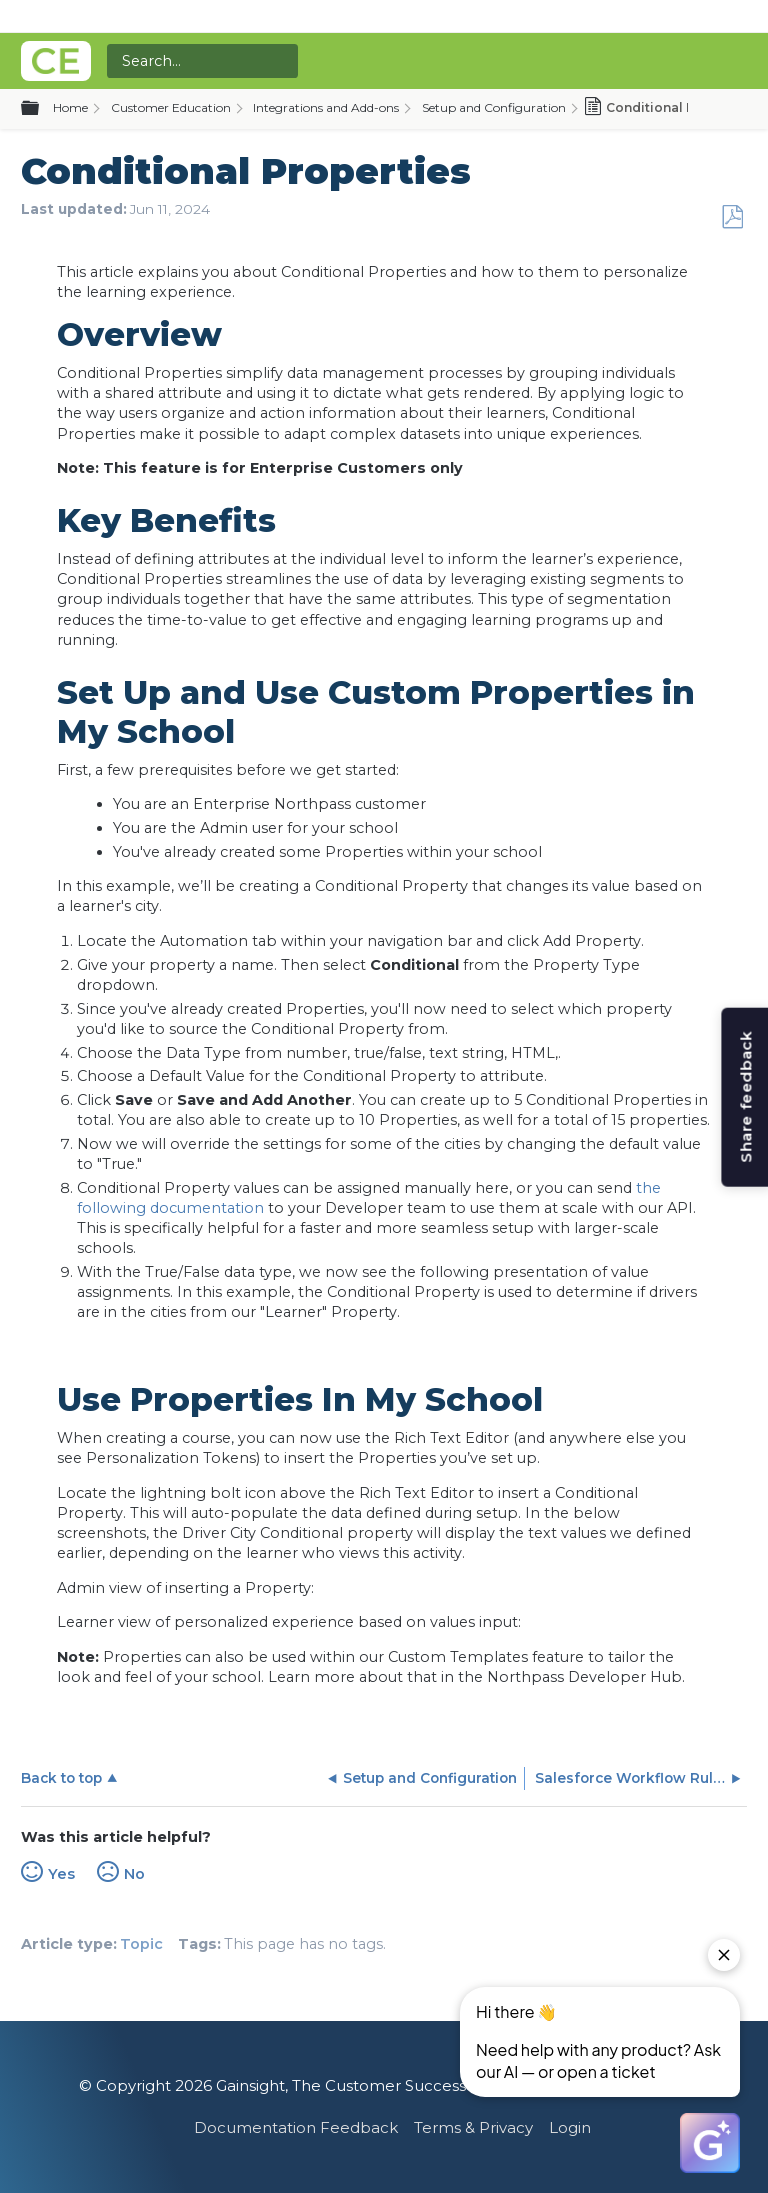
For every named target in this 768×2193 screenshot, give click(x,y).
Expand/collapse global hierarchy (42, 109)
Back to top (61, 1778)
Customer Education (171, 107)
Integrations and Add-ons (326, 107)
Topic (141, 1944)
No (134, 1874)
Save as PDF (732, 217)
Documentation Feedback (296, 2127)
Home (70, 107)
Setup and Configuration (494, 107)
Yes (61, 1874)
